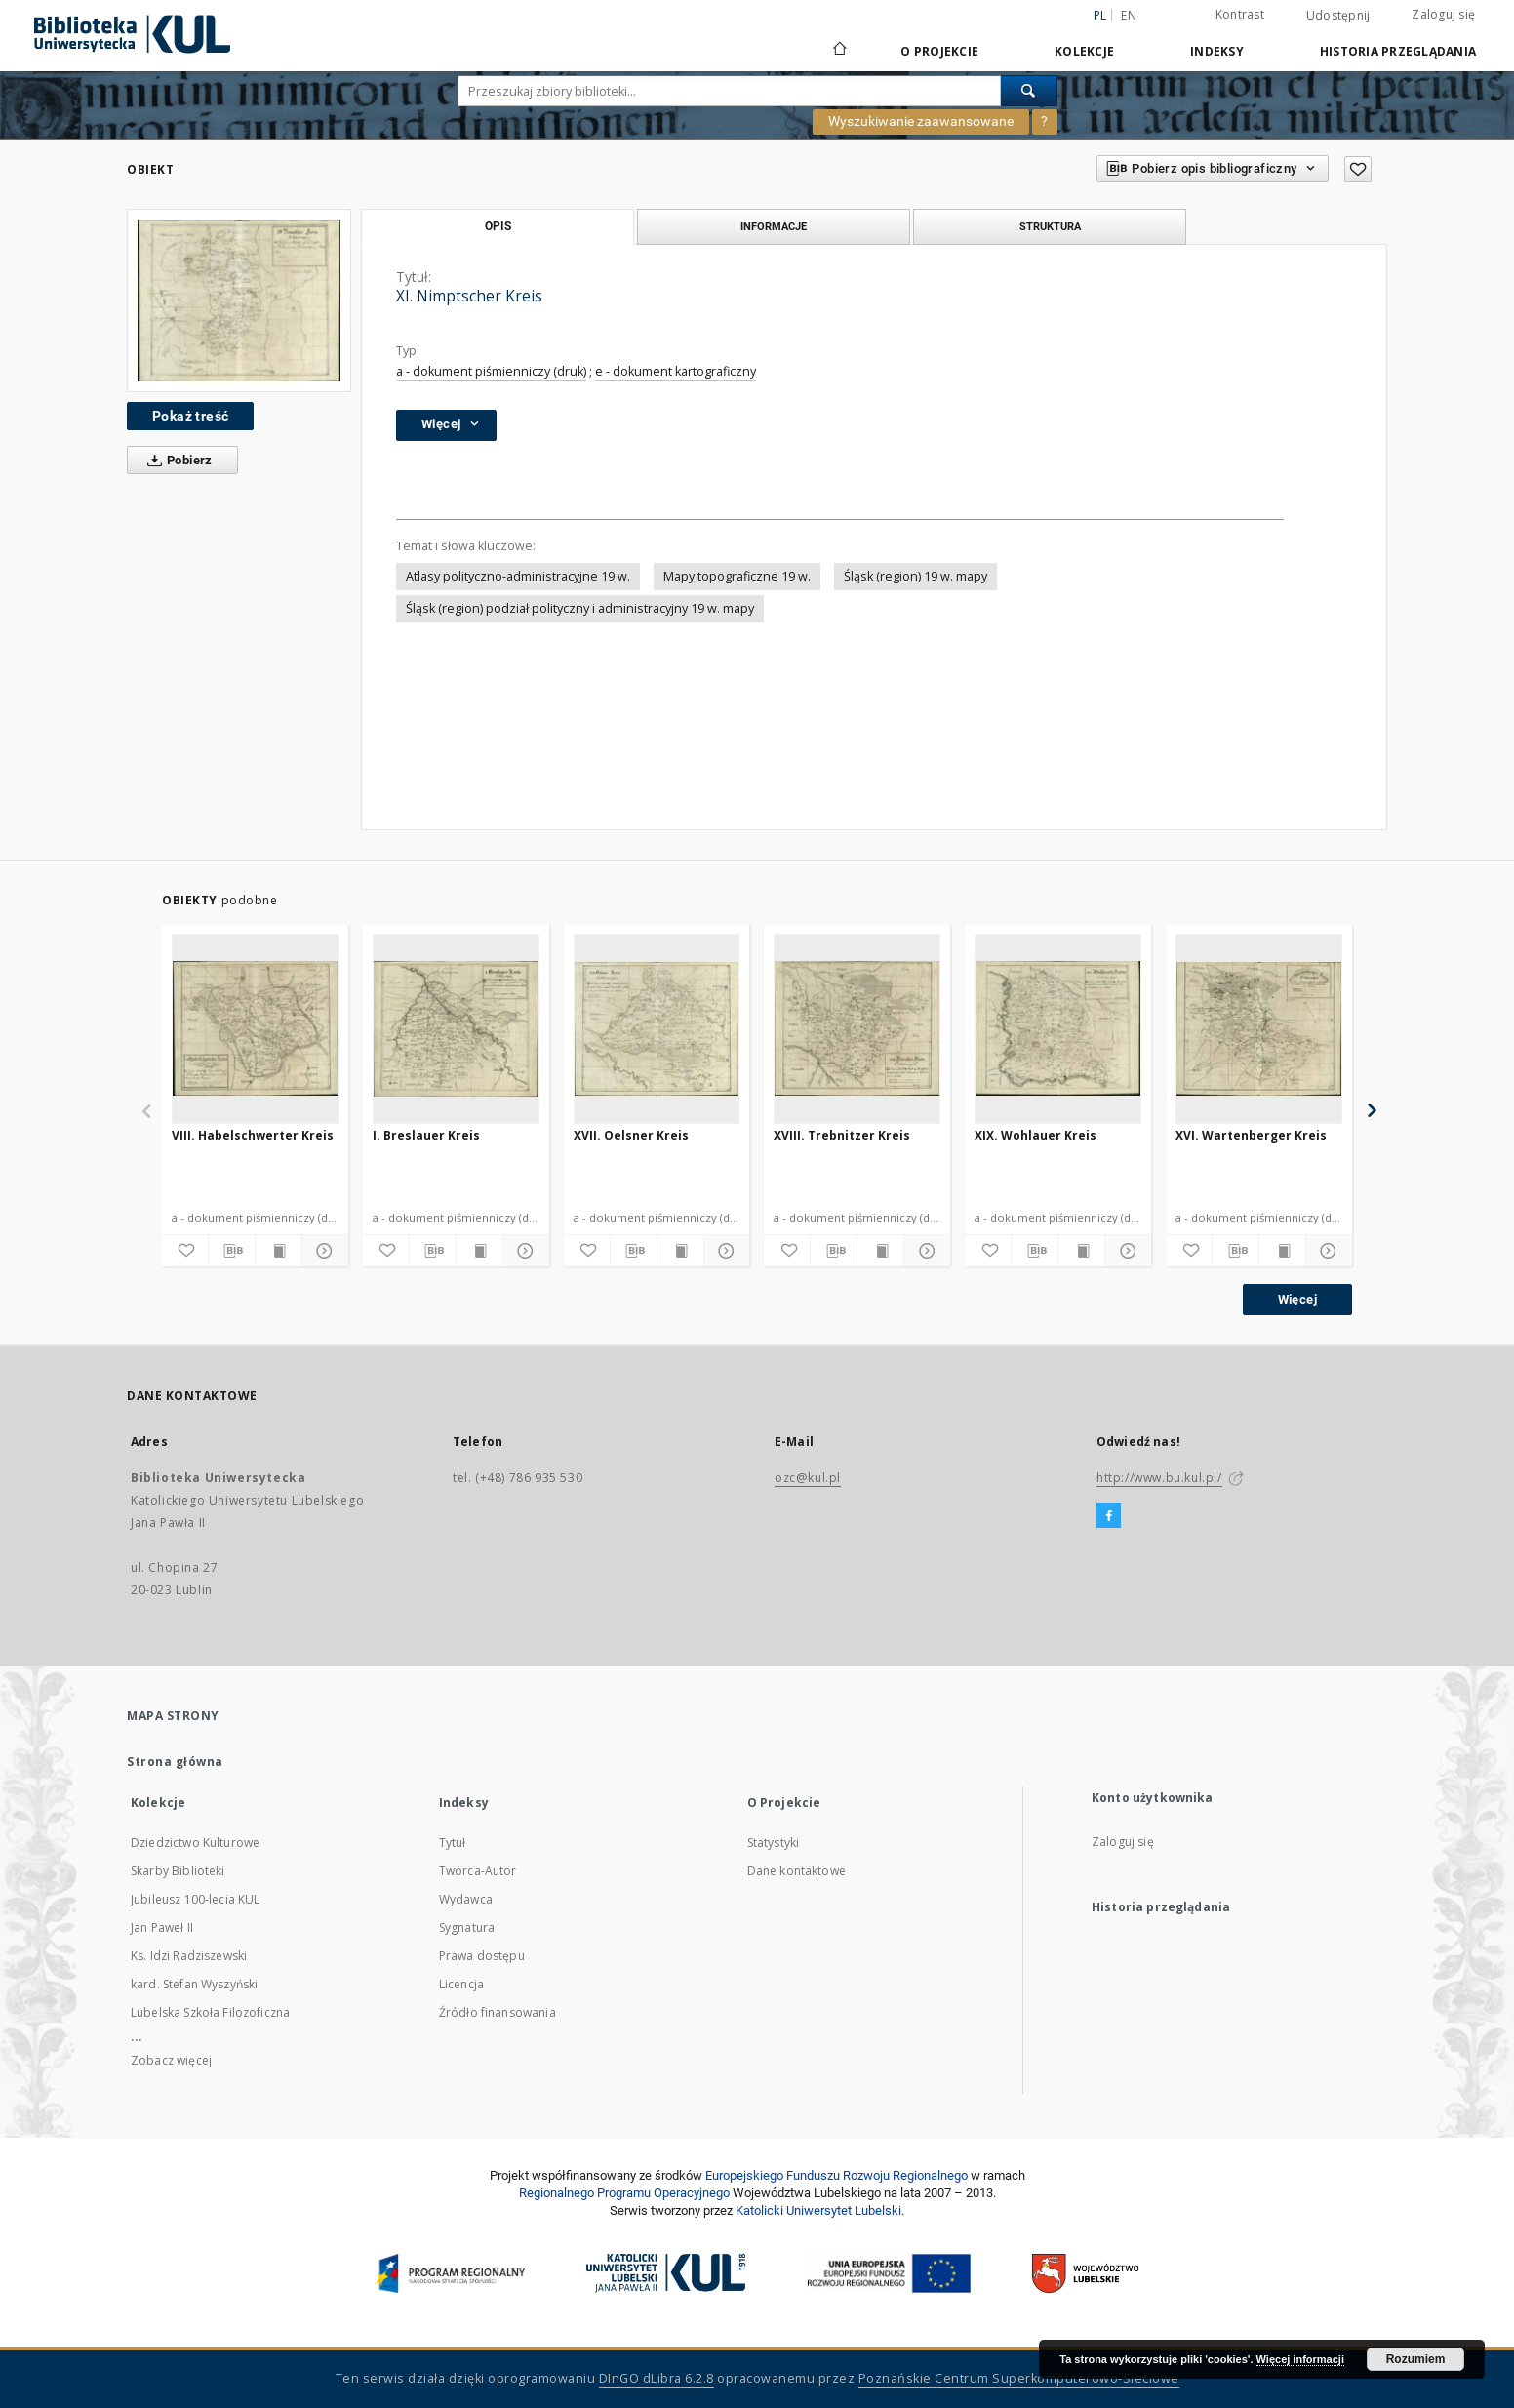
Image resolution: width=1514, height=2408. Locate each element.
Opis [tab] (498, 226)
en (1128, 15)
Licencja (461, 1984)
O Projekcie (939, 51)
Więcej (1297, 1299)
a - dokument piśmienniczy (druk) (491, 371)
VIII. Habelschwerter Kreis (253, 1135)
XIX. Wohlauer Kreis (1035, 1135)
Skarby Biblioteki (178, 1871)
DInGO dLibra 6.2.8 (656, 2378)
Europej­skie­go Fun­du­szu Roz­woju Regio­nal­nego (836, 2175)
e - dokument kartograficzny (675, 371)
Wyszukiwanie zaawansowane (921, 121)
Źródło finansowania (497, 2012)
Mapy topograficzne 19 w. (737, 576)
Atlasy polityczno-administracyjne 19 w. (518, 576)
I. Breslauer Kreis (426, 1135)
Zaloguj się (1443, 14)
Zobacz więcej (171, 2060)
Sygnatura (467, 1927)
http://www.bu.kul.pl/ (1159, 1477)
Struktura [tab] (1050, 226)
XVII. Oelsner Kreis (631, 1135)
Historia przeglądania (1398, 51)
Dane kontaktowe (796, 1871)
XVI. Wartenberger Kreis (1251, 1135)
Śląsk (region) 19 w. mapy (915, 576)
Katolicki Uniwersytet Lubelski (818, 2210)
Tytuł (452, 1842)
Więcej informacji (1300, 2359)
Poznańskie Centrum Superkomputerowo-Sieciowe (1018, 2378)
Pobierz (176, 460)
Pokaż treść (190, 415)
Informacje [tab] (773, 226)
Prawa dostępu (482, 1955)
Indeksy (1217, 51)
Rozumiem (1416, 2359)
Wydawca (466, 1899)
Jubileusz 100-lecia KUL (195, 1899)
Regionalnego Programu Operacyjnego (624, 2193)
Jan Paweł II (162, 1927)
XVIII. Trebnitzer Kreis (842, 1135)
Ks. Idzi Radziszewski (189, 1955)
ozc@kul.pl (808, 1477)
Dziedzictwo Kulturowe (195, 1842)
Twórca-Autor (478, 1871)
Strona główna (175, 1761)
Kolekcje (1084, 51)
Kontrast (1239, 14)
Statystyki (773, 1842)
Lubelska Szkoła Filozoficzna (210, 2012)
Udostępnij (1338, 15)
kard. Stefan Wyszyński (194, 1984)
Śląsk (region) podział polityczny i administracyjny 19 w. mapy (580, 608)
